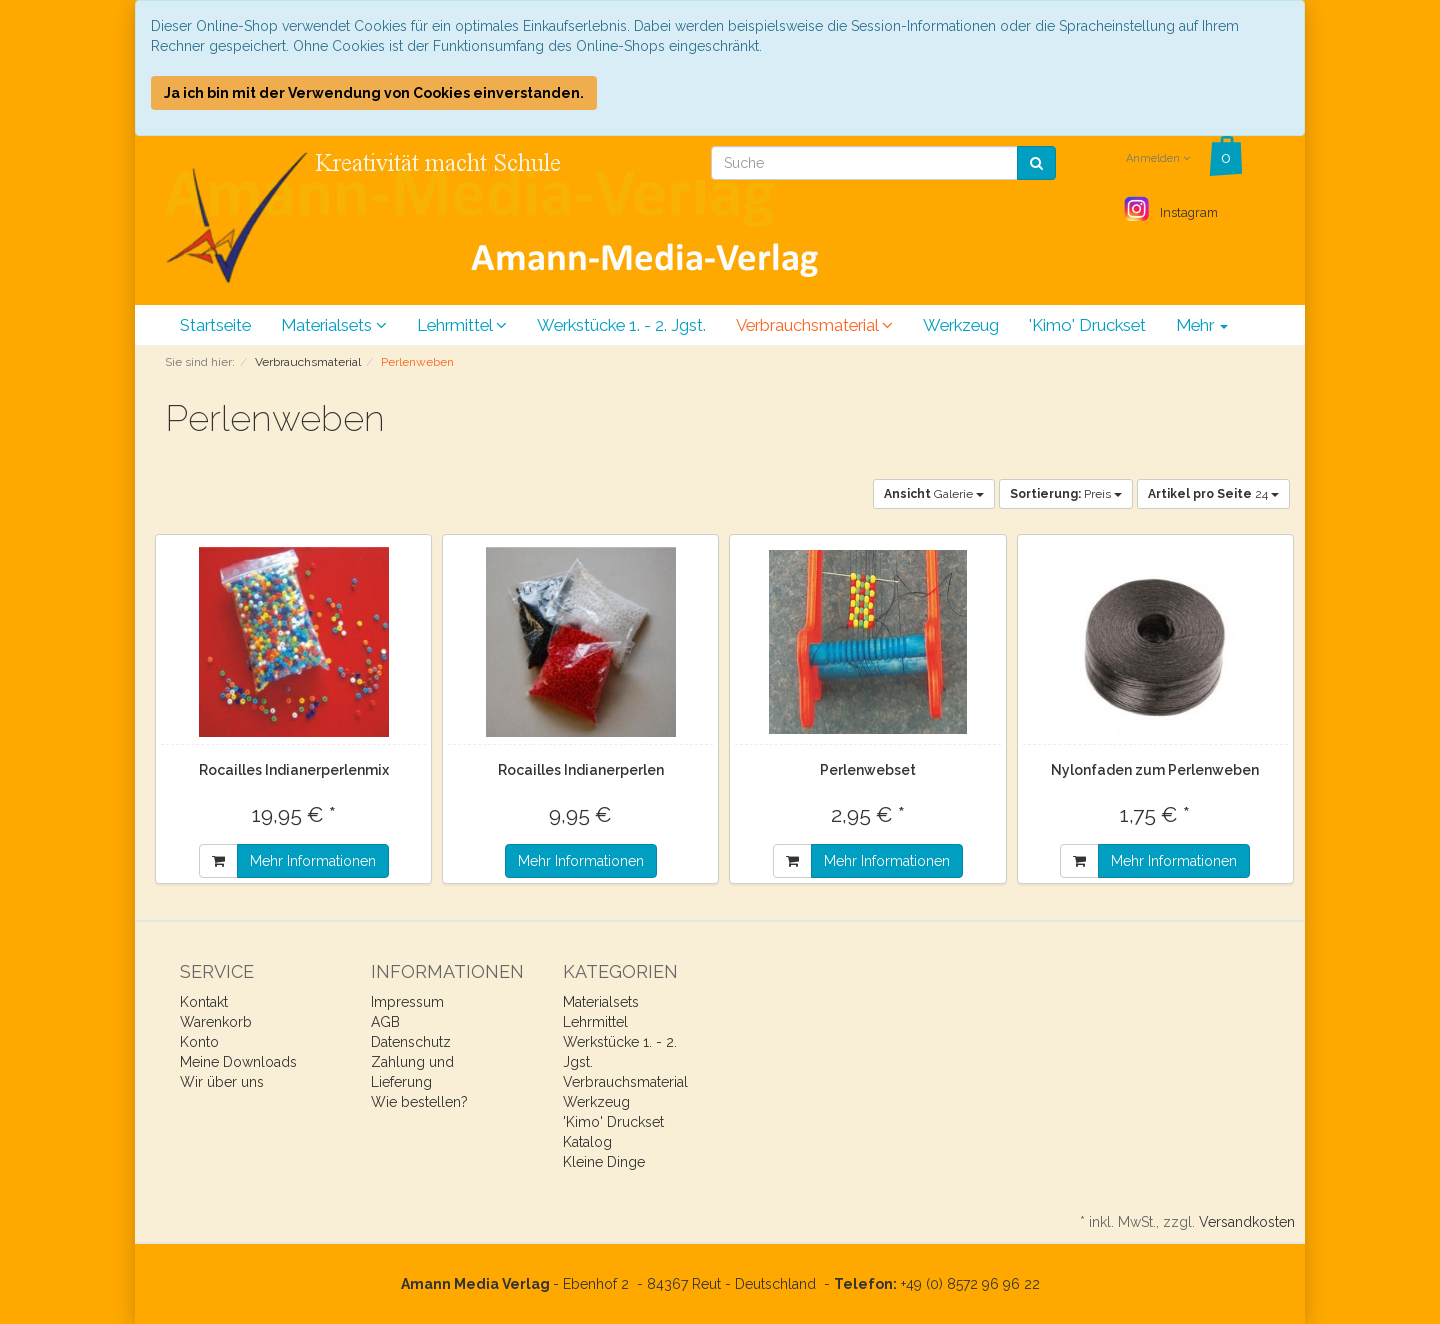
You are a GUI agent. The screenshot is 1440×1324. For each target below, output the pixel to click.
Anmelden (1158, 158)
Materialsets (334, 325)
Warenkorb (216, 1022)
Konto (199, 1042)
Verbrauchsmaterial (814, 325)
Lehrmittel (462, 325)
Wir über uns (222, 1082)
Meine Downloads (238, 1062)
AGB (385, 1022)
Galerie (934, 494)
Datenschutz (411, 1042)
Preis (1066, 494)
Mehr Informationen (313, 861)
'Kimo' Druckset (1087, 325)
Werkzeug (961, 325)
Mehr (1202, 325)
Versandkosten (1247, 1222)
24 (1213, 494)
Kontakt (204, 1002)
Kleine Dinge (604, 1162)
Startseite (215, 325)
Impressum (407, 1002)
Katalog (587, 1142)
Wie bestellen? (419, 1102)
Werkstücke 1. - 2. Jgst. (621, 325)
